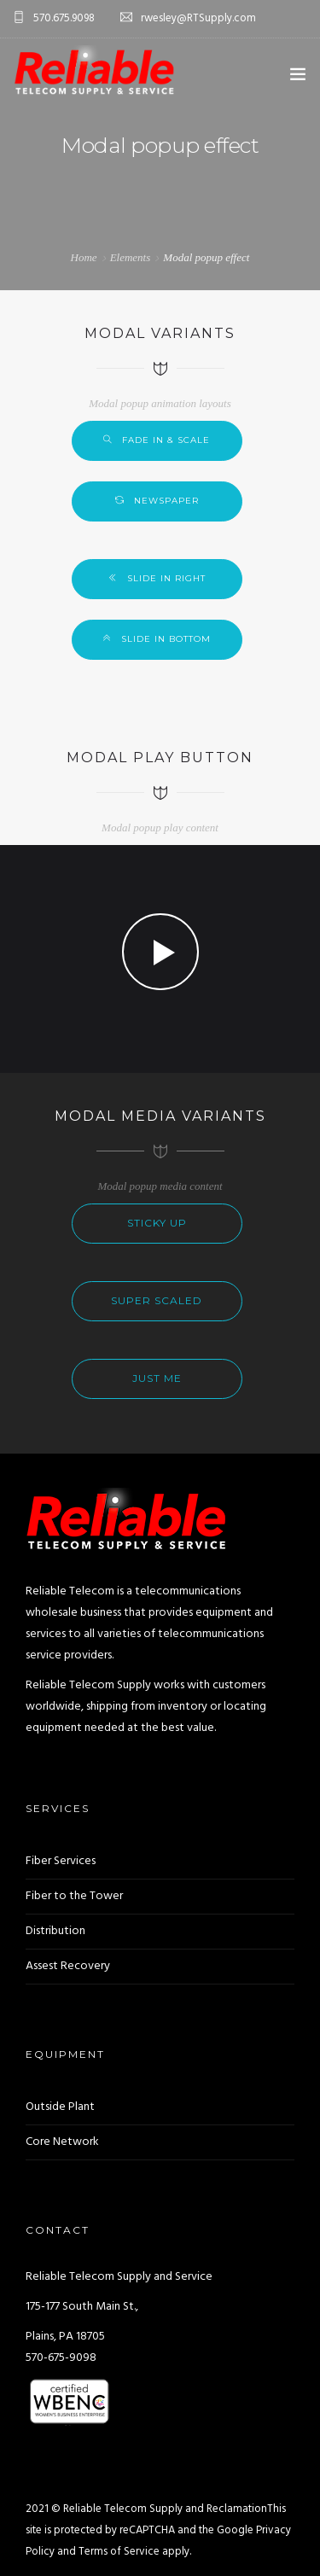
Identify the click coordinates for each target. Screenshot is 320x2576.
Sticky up (157, 1222)
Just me (157, 1378)
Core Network (62, 2142)
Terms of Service (119, 2552)
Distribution (55, 1931)
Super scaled (156, 1300)
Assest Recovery (68, 1966)
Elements (130, 257)
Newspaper (166, 500)
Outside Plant (60, 2107)
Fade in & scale (166, 440)
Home (84, 257)
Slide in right (166, 578)
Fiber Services (61, 1861)
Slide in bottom (166, 638)
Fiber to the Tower (74, 1896)
